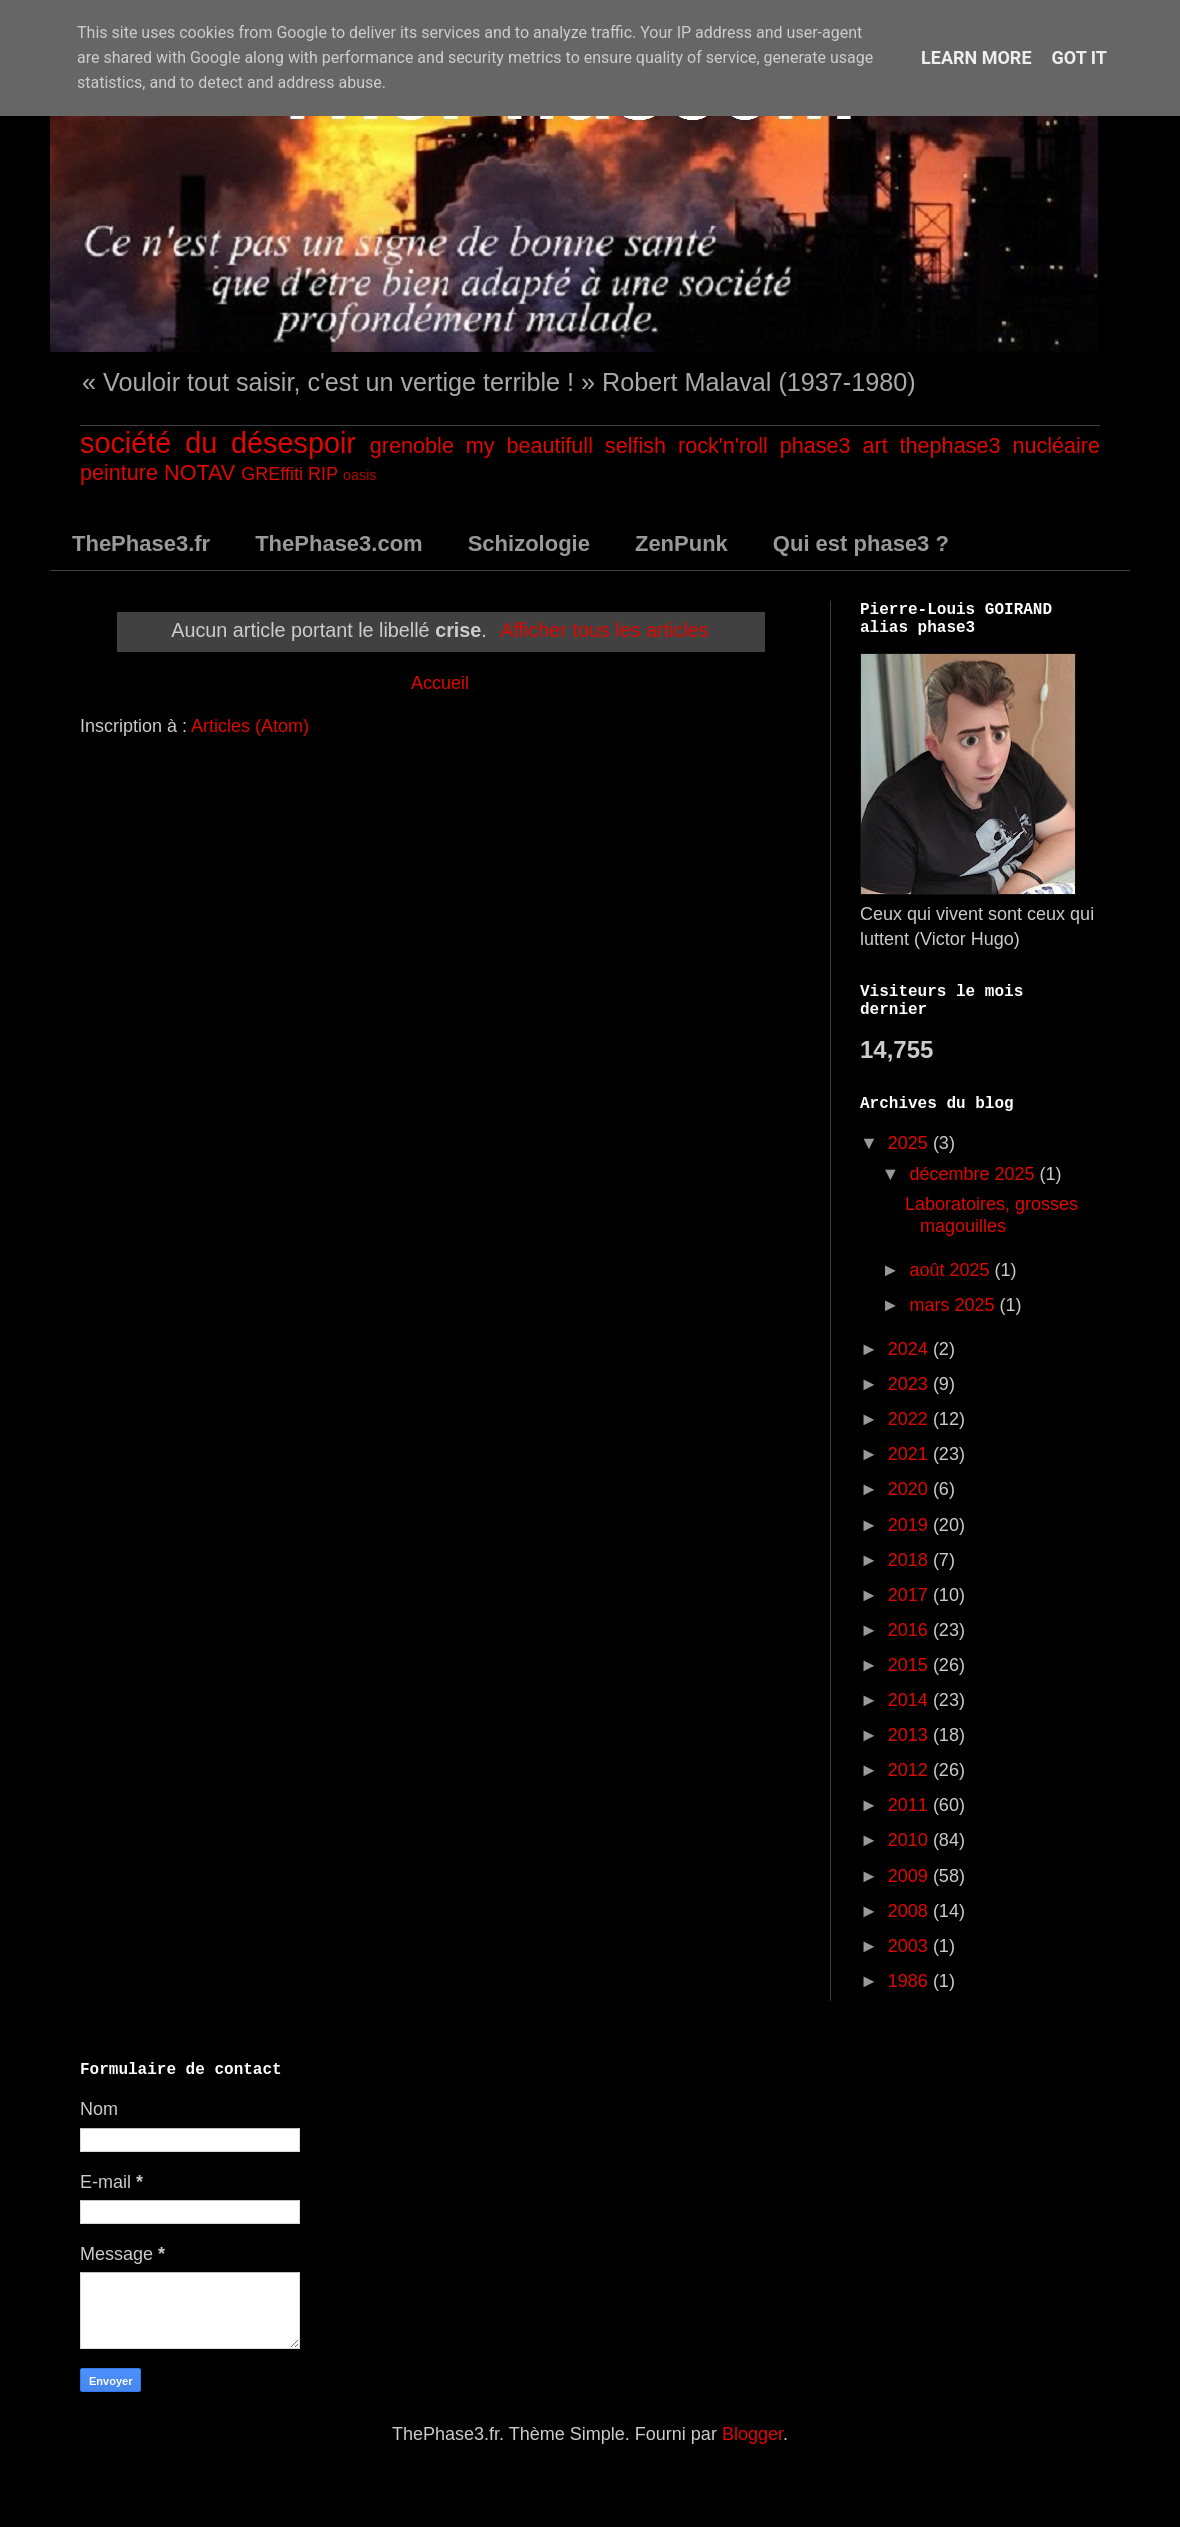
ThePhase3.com (339, 543)
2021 (910, 1454)
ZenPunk (681, 543)
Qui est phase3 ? (861, 543)
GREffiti (272, 474)
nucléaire (1056, 445)
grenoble (412, 445)
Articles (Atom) (250, 726)
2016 (910, 1630)
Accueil (440, 683)
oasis (360, 475)
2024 (910, 1349)
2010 (910, 1840)
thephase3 (950, 445)
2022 (910, 1419)
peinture (119, 472)
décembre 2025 (974, 1174)
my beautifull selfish (566, 445)
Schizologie (529, 543)
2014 (910, 1700)
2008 (910, 1911)
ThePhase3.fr (141, 543)
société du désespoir (218, 443)
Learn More (976, 57)
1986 (910, 1981)
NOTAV (199, 472)
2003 (910, 1946)
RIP (323, 474)
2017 (910, 1595)
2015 (910, 1665)
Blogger (752, 2434)
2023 (910, 1384)
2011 (910, 1805)
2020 (910, 1489)
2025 (910, 1143)
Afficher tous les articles (604, 630)
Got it (1079, 57)
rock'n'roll (723, 445)
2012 (910, 1770)
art (874, 445)
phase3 (815, 445)
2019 (910, 1525)
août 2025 (951, 1270)
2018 (910, 1560)
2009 (910, 1876)
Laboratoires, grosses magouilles (991, 1215)
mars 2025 (954, 1305)
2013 (910, 1735)
